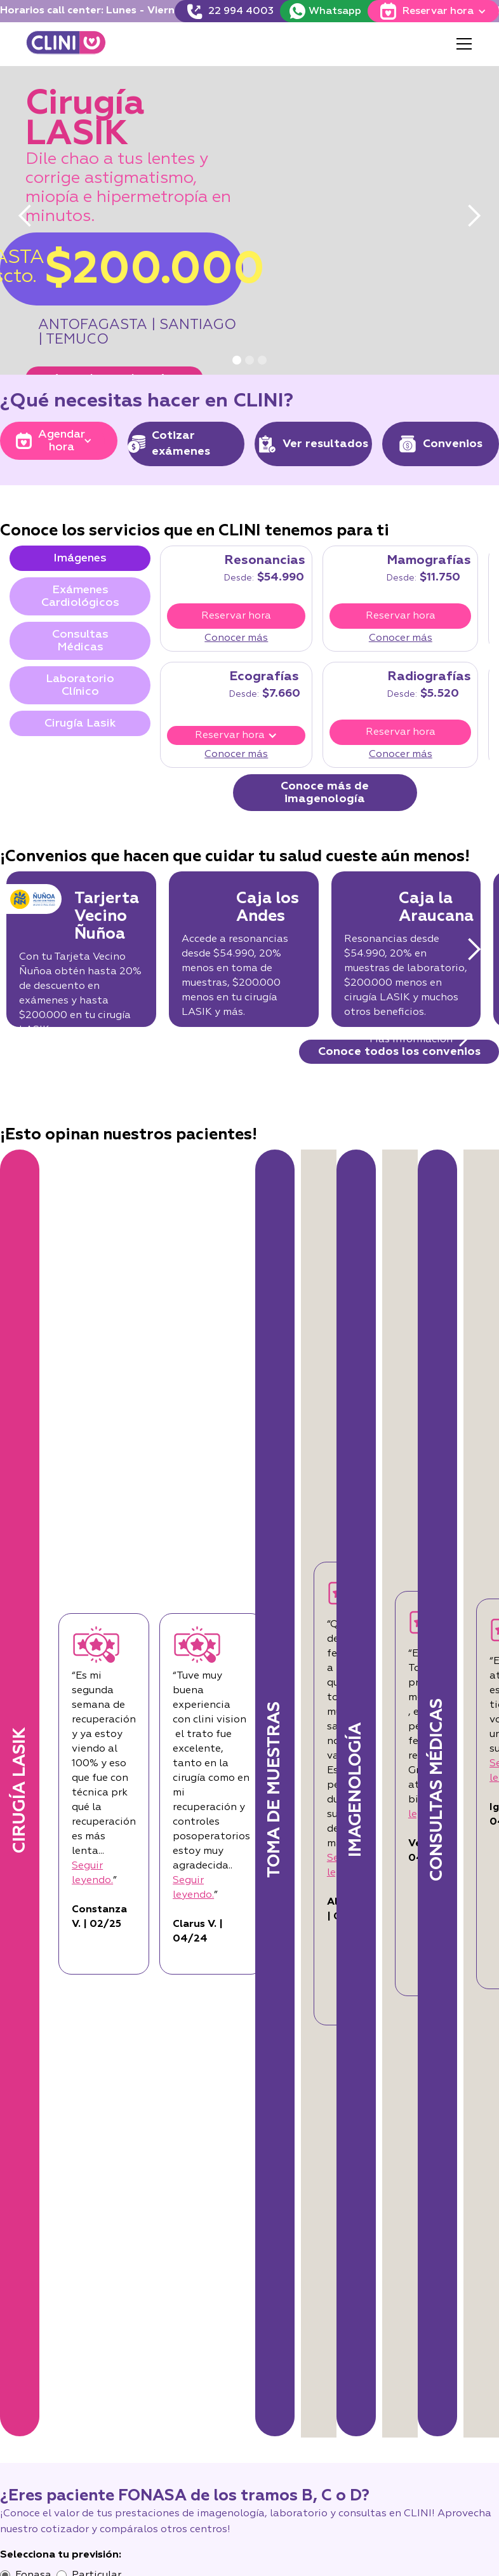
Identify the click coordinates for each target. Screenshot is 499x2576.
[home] (66, 44)
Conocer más (236, 638)
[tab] (80, 558)
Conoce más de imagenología (325, 793)
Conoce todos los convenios (399, 1051)
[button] (461, 44)
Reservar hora (236, 616)
